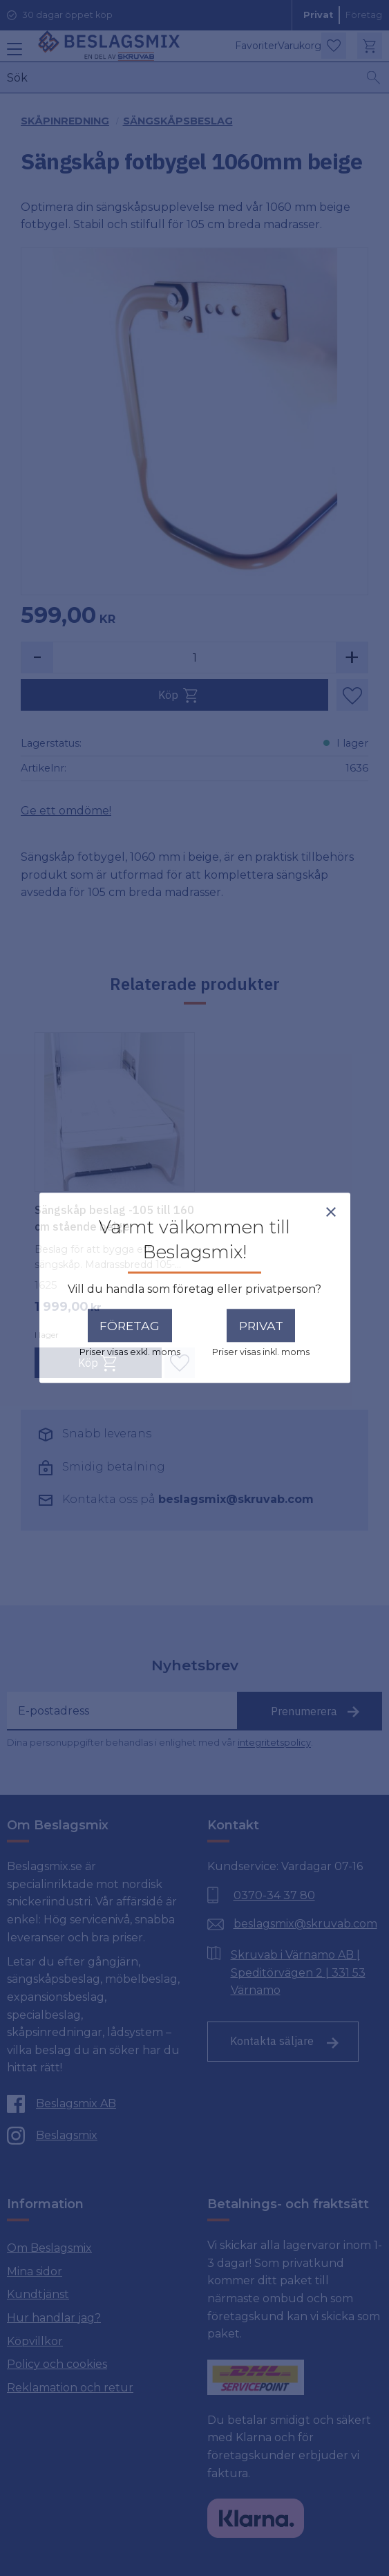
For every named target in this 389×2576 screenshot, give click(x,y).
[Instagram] (91, 2136)
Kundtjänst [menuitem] (38, 2294)
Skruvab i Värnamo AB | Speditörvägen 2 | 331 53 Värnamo (298, 1972)
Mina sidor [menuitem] (34, 2271)
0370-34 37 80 (274, 1895)
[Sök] (374, 77)
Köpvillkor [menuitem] (35, 2341)
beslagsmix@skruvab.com (236, 1499)
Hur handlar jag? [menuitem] (54, 2317)
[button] (12, 53)
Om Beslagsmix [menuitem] (49, 2248)
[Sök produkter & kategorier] (183, 77)
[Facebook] (91, 2104)
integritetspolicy (274, 1743)
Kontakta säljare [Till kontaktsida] (272, 2041)
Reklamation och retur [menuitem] (70, 2387)
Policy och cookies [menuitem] (57, 2364)
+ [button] (352, 657)
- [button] (37, 657)
